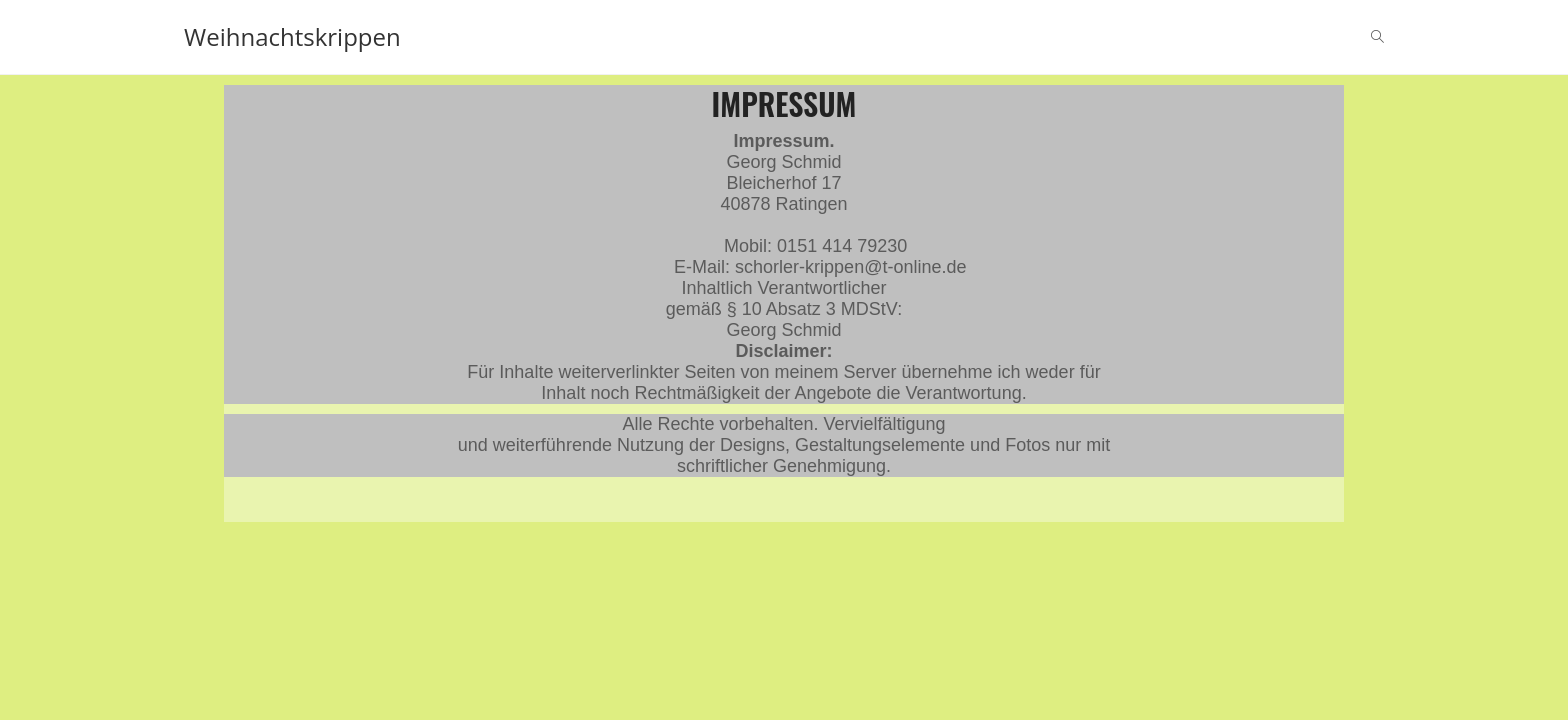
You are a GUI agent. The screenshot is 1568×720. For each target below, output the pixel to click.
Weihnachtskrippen (292, 36)
